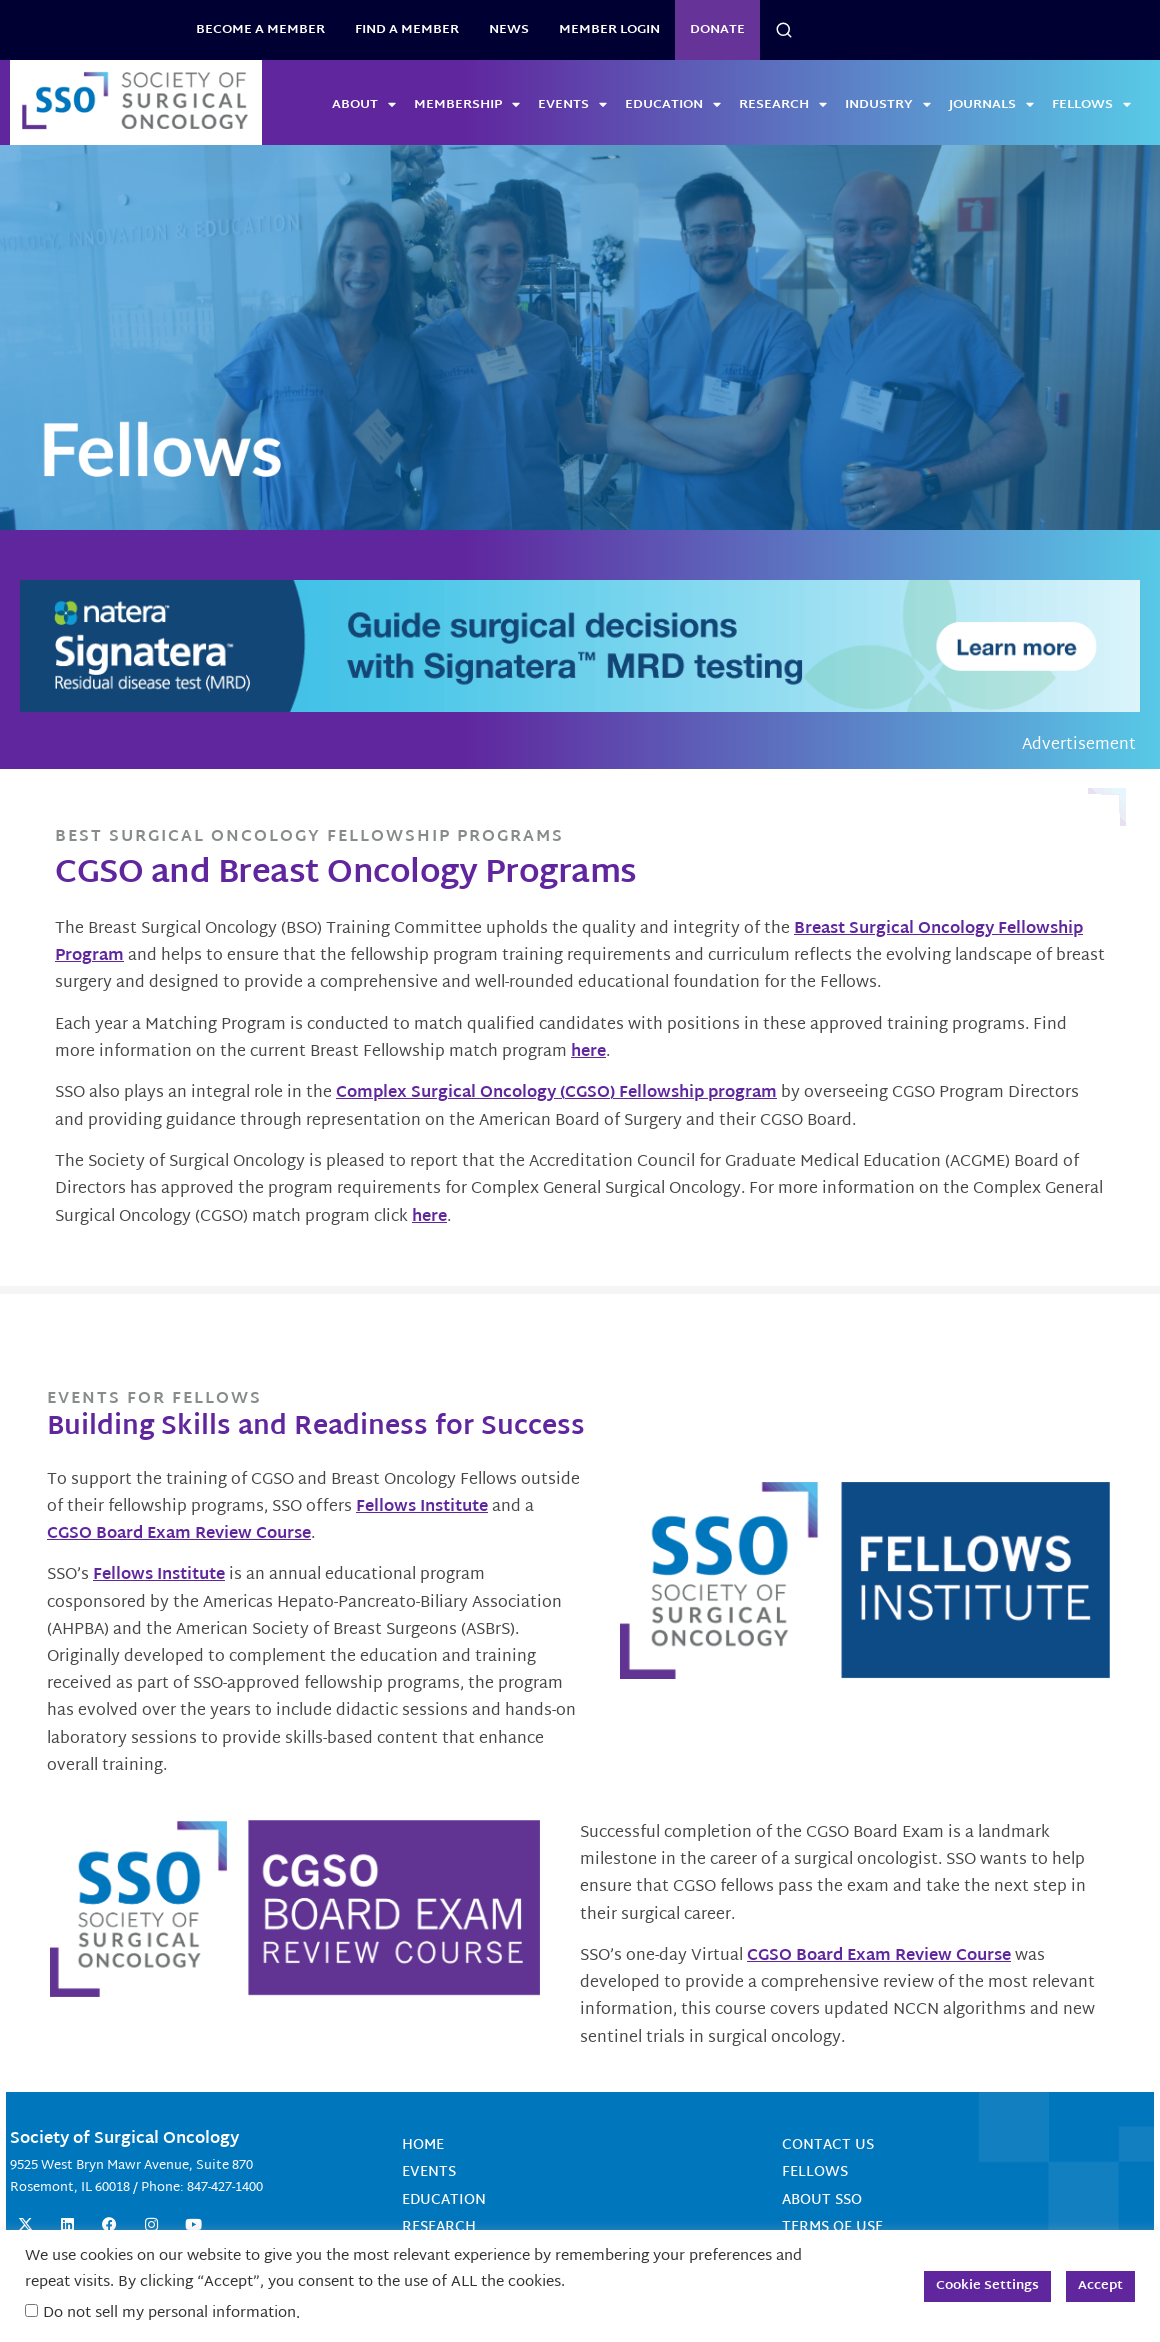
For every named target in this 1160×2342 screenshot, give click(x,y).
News (509, 30)
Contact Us (828, 2145)
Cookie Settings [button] (987, 2286)
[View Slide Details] (580, 337)
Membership (467, 105)
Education (673, 105)
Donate (717, 30)
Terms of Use (832, 2226)
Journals (991, 105)
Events (572, 105)
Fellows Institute (422, 1507)
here (588, 1052)
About (364, 105)
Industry (888, 105)
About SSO (822, 2199)
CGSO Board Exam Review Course (179, 1534)
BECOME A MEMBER (260, 30)
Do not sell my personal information (169, 2313)
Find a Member (407, 30)
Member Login (609, 30)
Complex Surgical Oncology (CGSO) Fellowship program (556, 1093)
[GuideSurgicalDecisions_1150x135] (580, 646)
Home (423, 2145)
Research (783, 105)
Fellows (1091, 105)
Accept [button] (1100, 2286)
